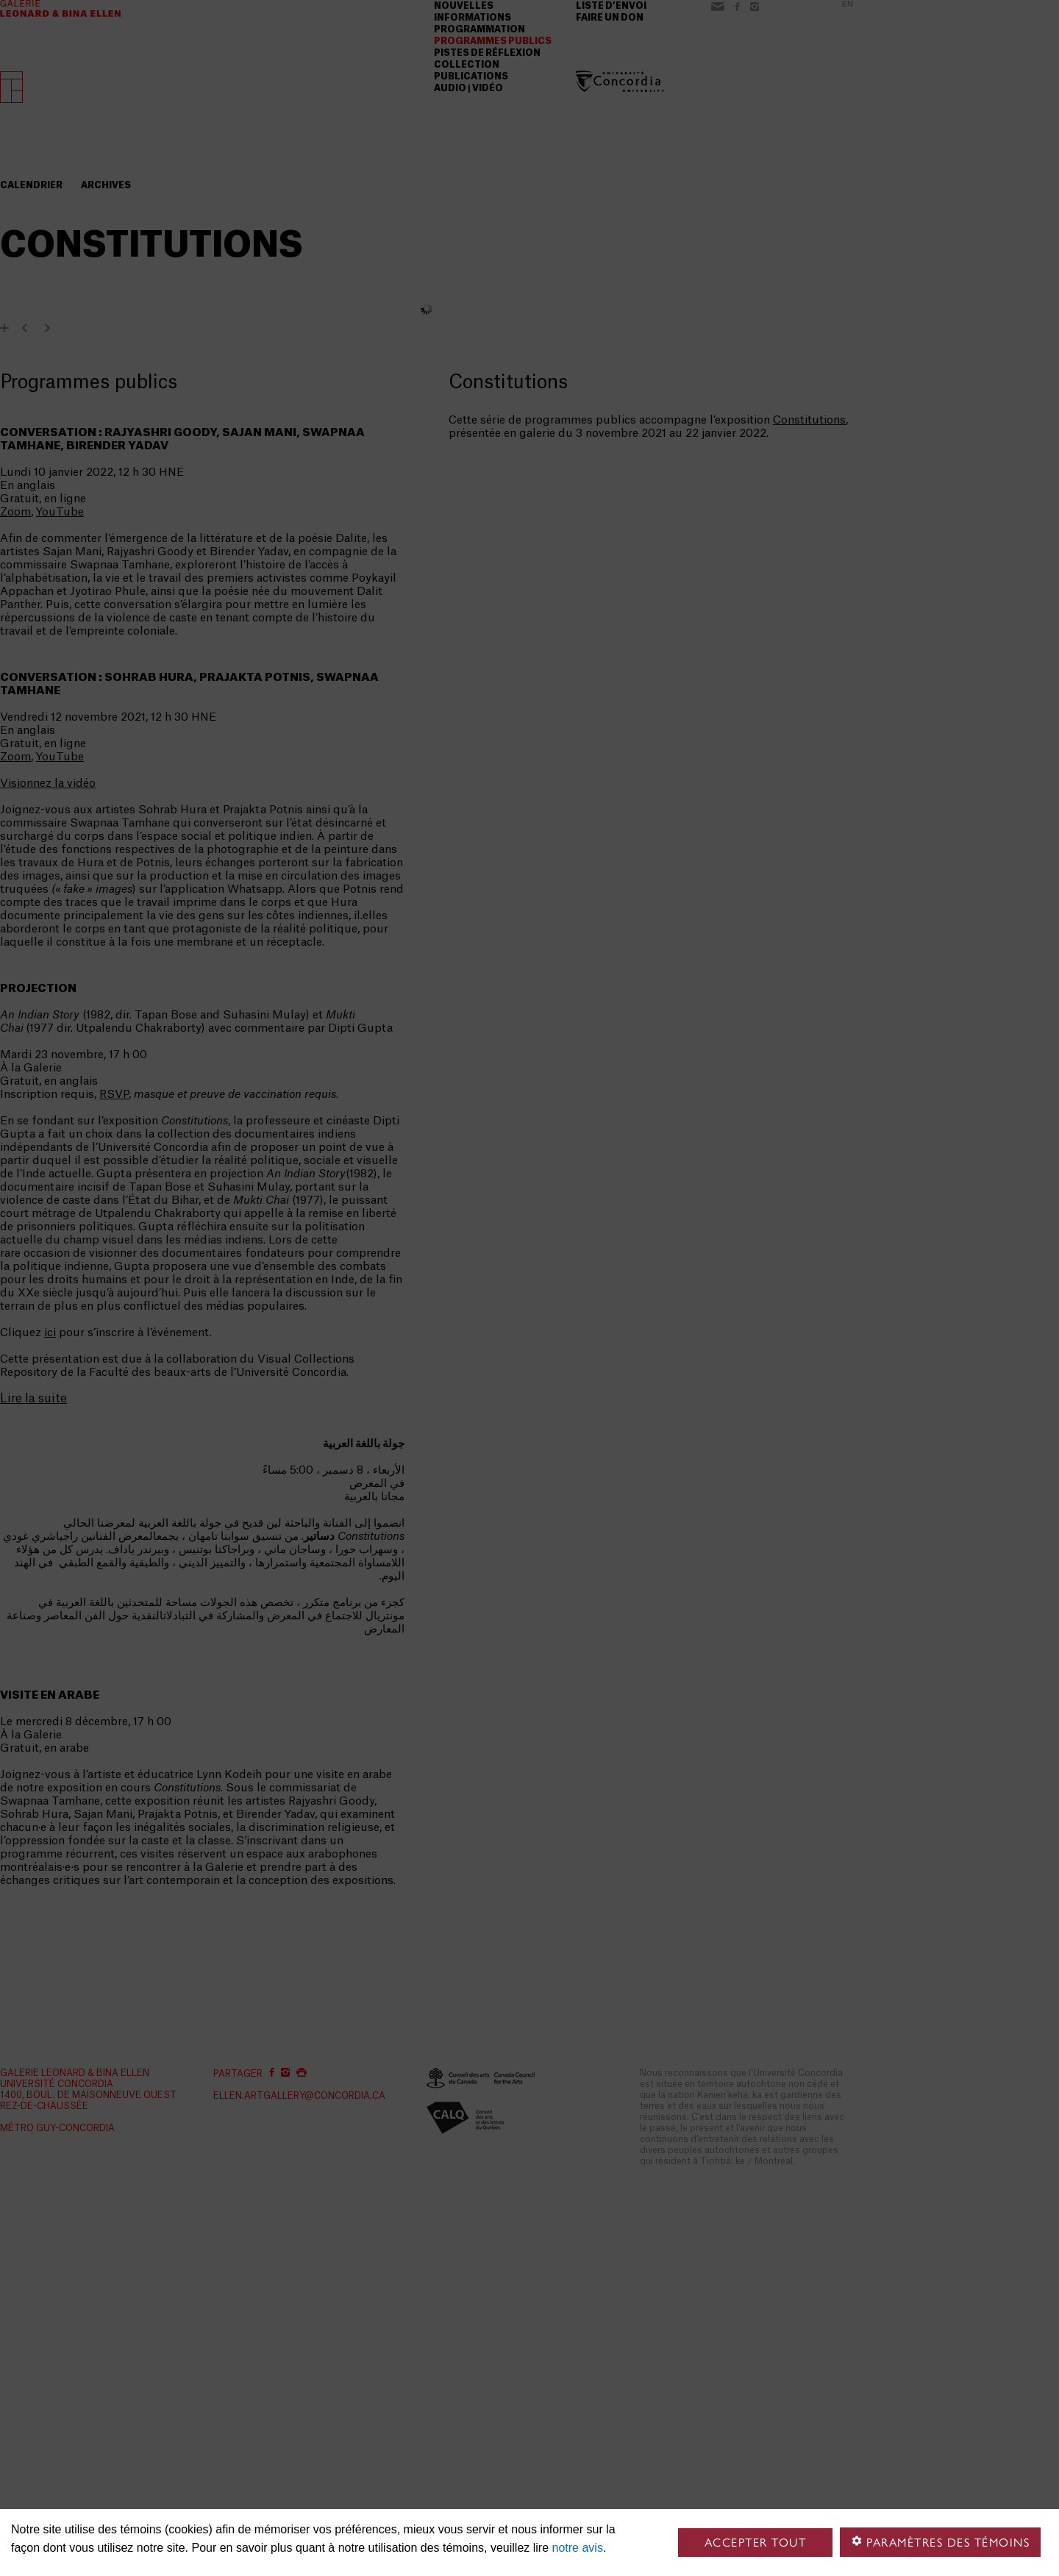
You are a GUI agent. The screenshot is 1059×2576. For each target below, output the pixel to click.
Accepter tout (756, 2543)
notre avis (577, 2547)
